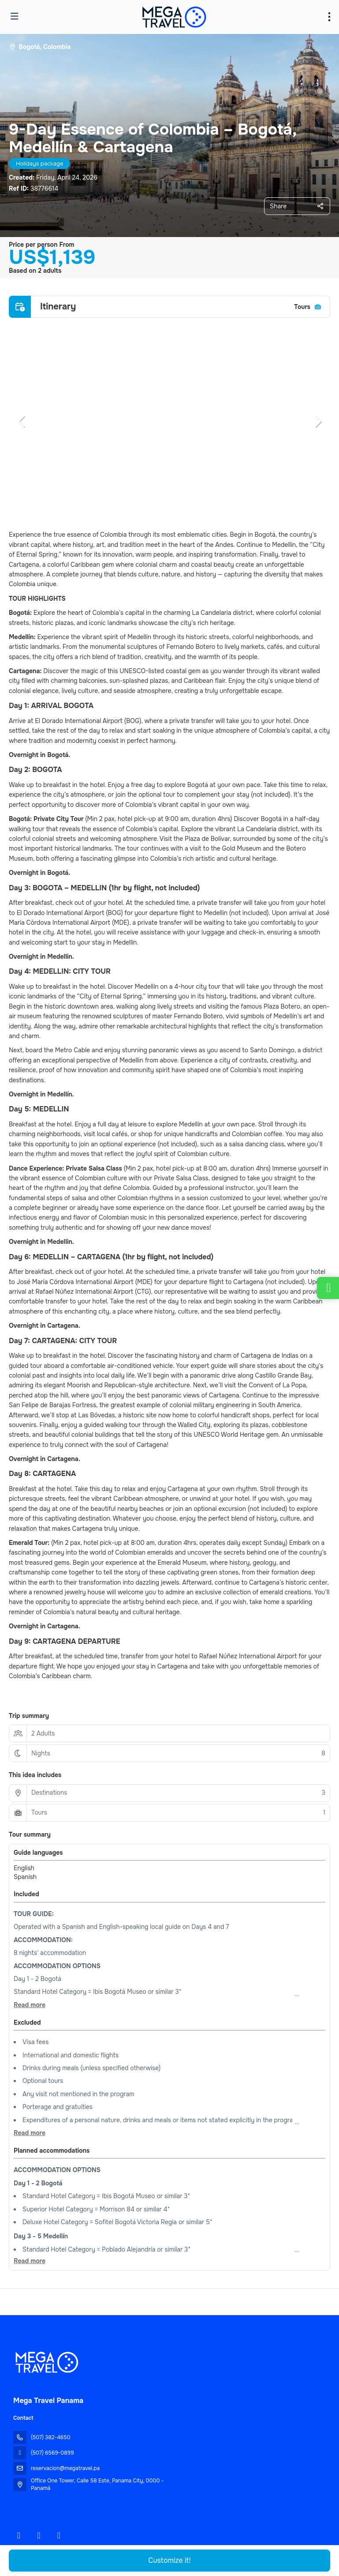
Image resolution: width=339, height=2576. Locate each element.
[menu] (329, 16)
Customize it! (169, 2560)
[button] (22, 421)
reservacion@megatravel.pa (65, 2468)
